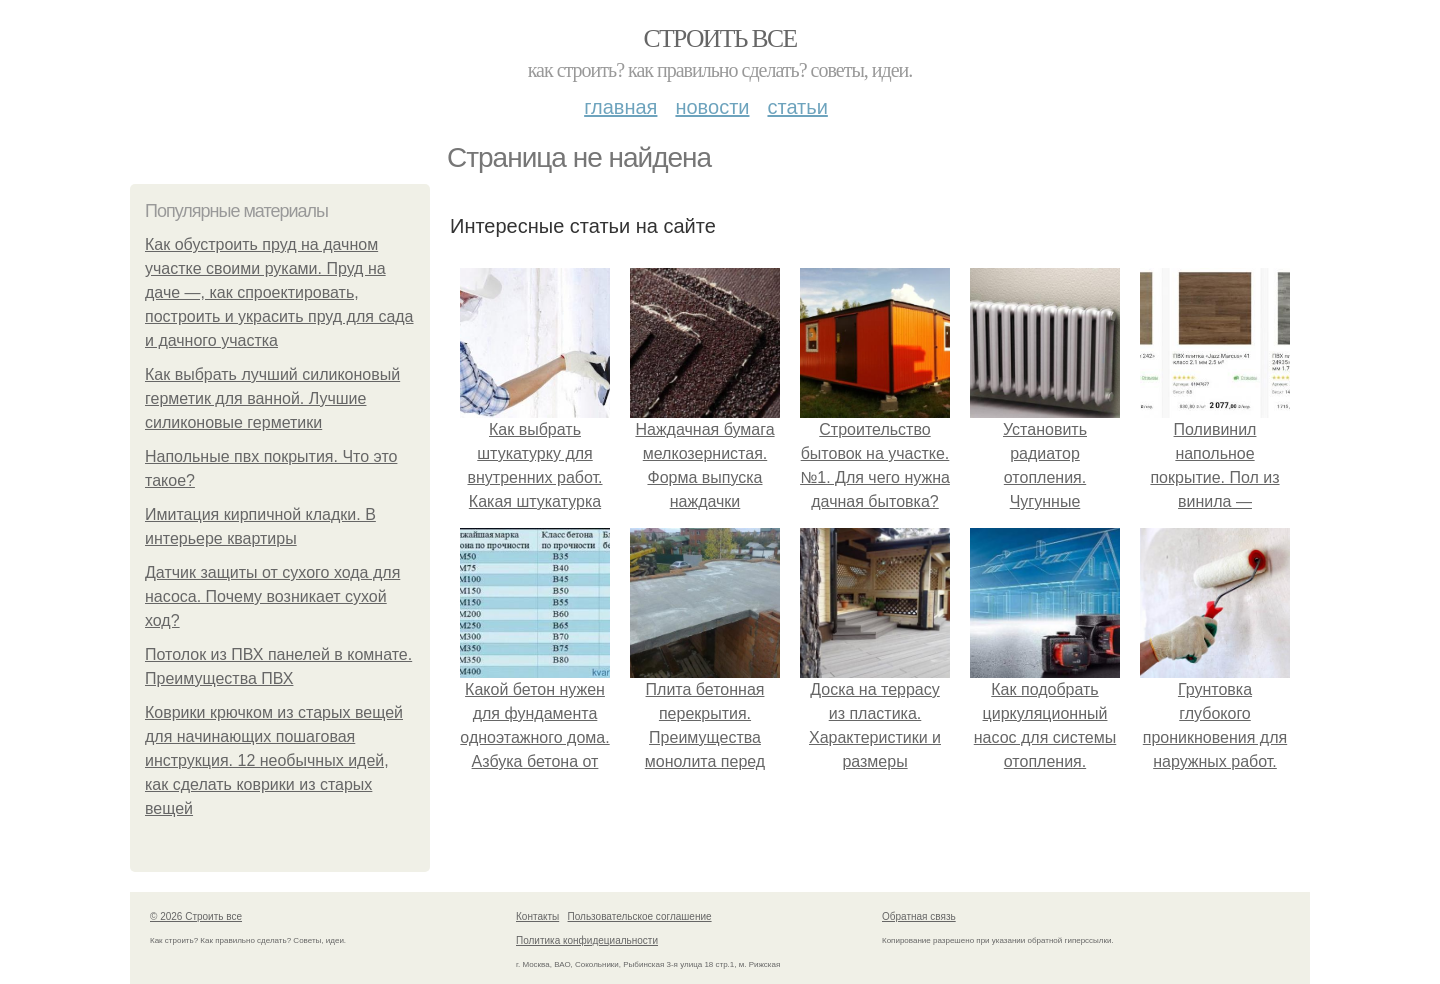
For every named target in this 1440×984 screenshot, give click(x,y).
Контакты (537, 916)
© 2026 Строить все (196, 916)
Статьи (797, 107)
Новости (712, 107)
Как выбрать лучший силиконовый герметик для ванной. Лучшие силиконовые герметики (272, 398)
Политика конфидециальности (587, 940)
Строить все (719, 38)
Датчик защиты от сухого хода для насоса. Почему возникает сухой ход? (272, 596)
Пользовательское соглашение (640, 916)
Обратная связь (919, 916)
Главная (620, 107)
